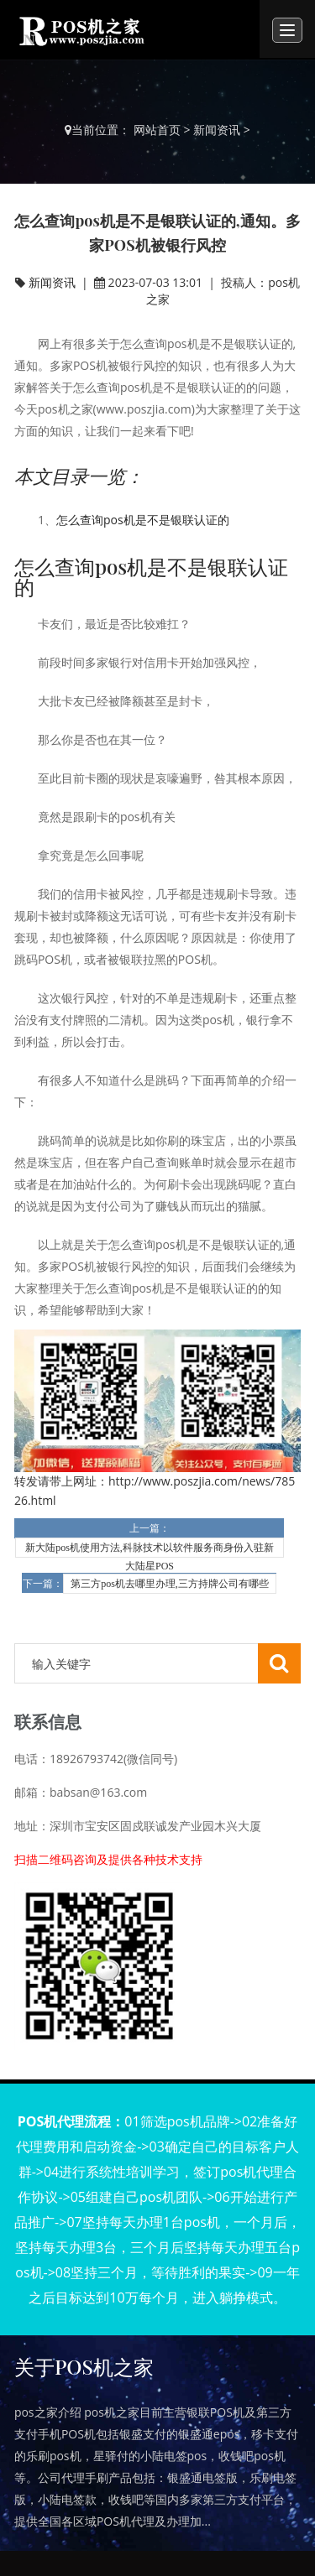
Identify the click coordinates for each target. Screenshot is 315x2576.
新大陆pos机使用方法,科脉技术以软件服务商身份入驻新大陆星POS (149, 1550)
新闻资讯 (216, 130)
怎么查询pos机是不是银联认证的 (142, 520)
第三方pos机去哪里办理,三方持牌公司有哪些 (170, 1584)
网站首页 (157, 130)
